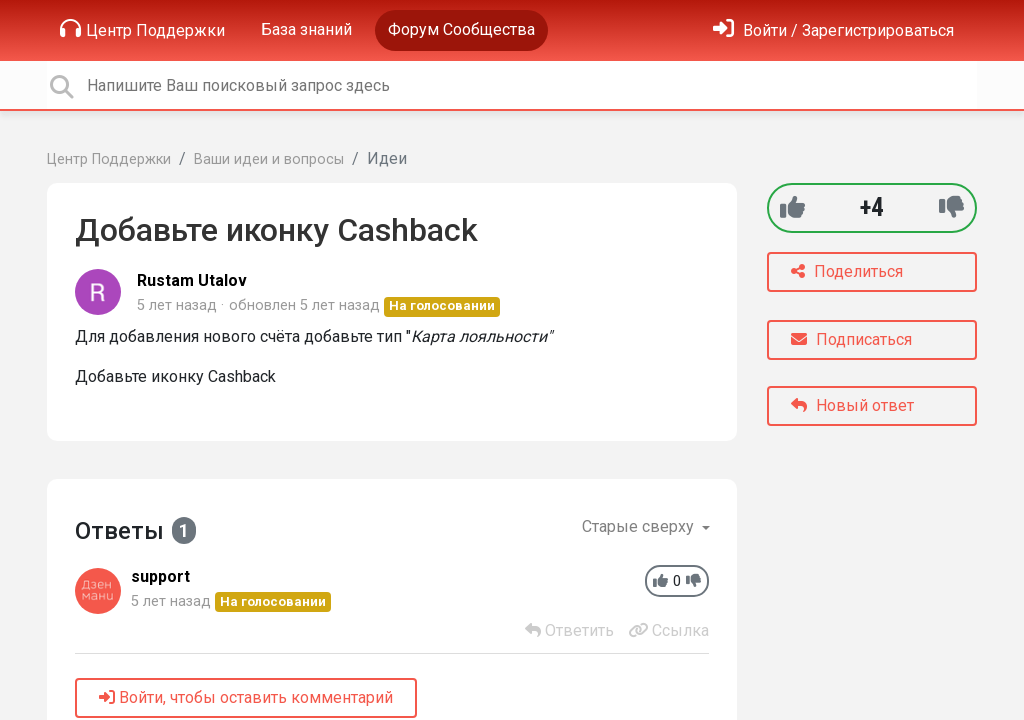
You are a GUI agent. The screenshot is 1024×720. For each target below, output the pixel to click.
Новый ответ (852, 405)
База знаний (306, 29)
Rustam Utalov (192, 280)
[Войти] (833, 30)
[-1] (951, 207)
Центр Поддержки (142, 29)
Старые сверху (640, 526)
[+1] (792, 207)
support (160, 576)
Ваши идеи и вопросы (269, 159)
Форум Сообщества (461, 29)
